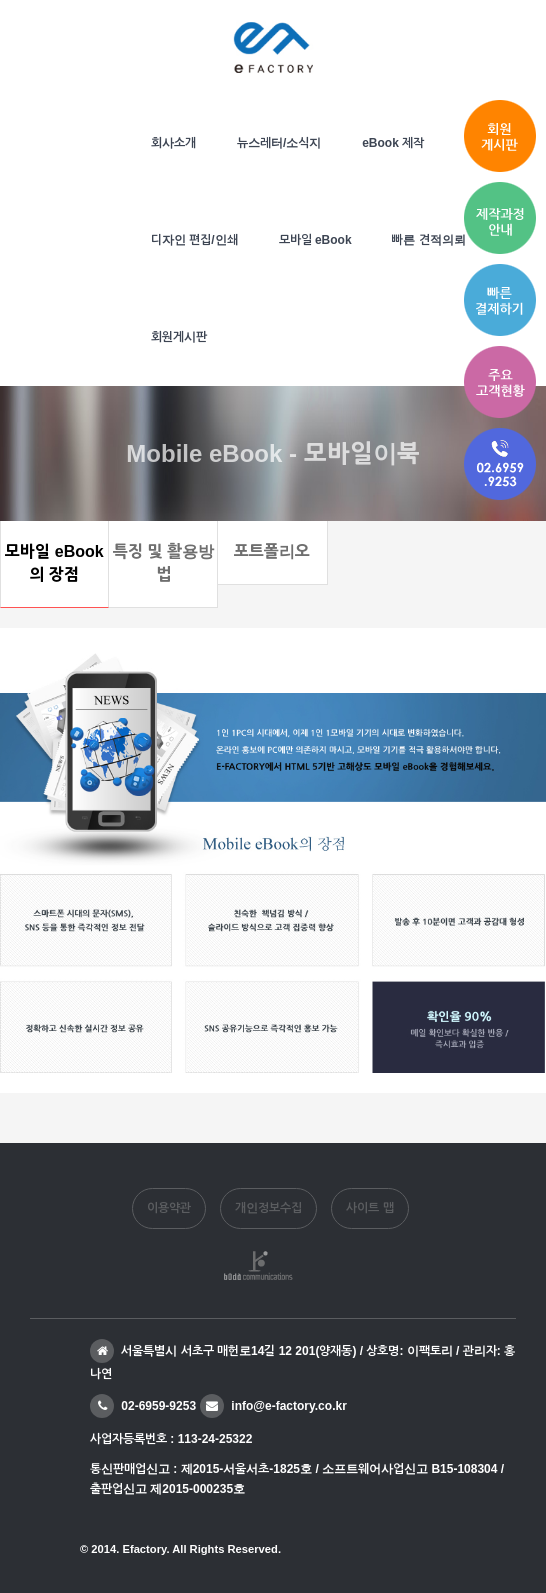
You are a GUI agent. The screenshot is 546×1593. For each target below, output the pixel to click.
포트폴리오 (272, 551)
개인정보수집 (268, 1208)
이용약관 (169, 1208)
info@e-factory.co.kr (273, 1406)
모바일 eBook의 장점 (54, 563)
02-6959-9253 (143, 1406)
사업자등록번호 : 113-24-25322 (171, 1439)
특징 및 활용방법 (163, 563)
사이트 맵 (369, 1208)
